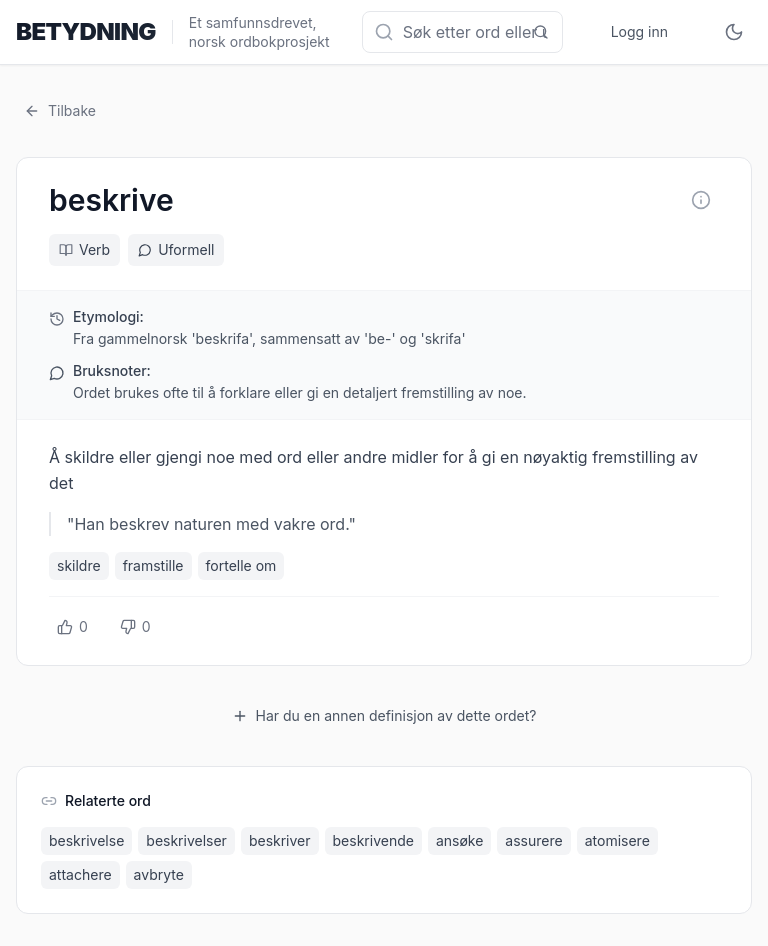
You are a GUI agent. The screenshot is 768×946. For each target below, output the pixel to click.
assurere (533, 840)
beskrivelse (86, 840)
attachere (80, 874)
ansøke (459, 840)
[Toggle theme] (734, 32)
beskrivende (373, 840)
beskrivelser (186, 840)
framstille (153, 565)
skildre (79, 565)
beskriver (280, 840)
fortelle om (241, 565)
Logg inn (639, 31)
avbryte (159, 874)
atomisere (617, 840)
